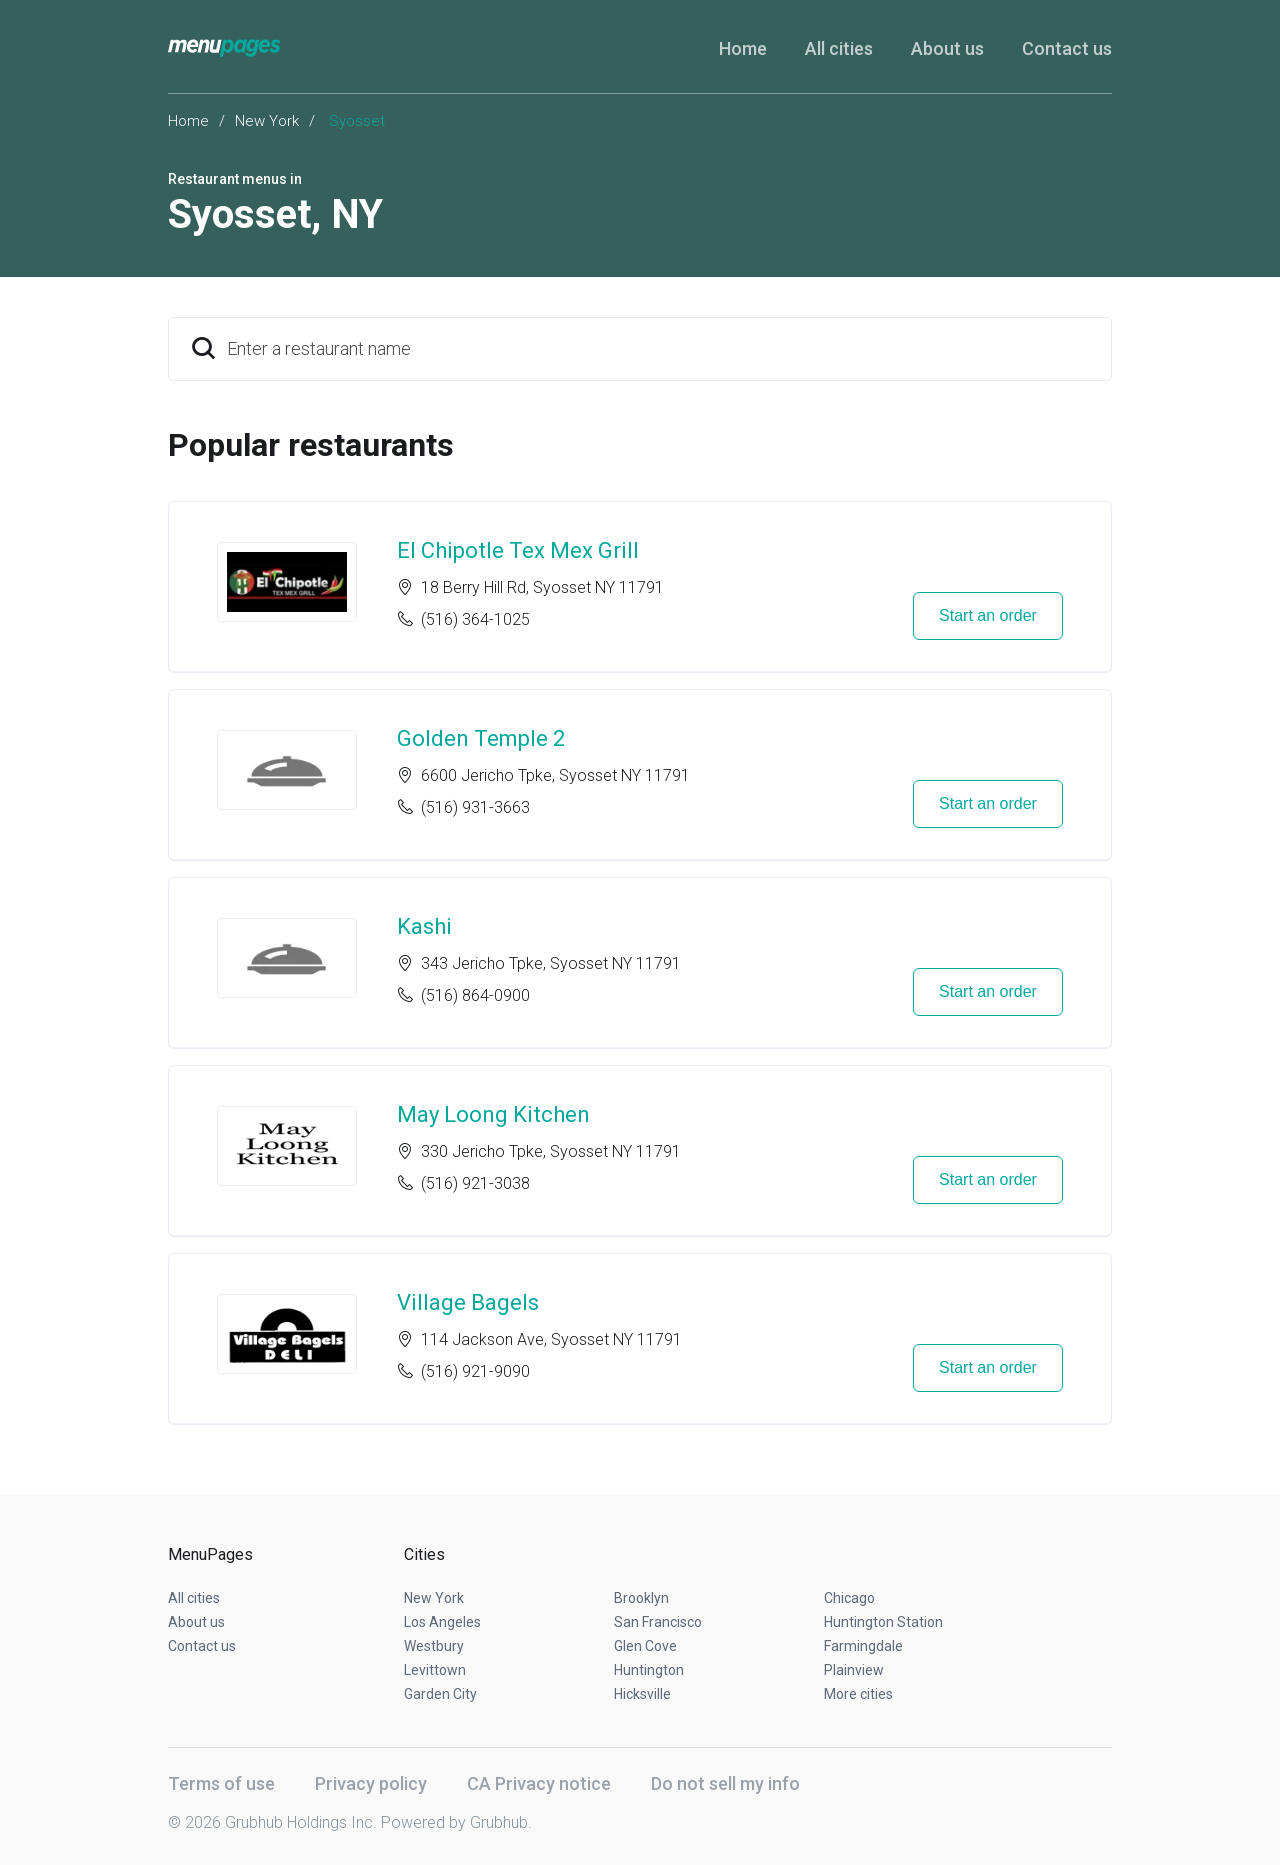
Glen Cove (645, 1646)
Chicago (849, 1598)
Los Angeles (442, 1622)
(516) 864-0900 (475, 995)
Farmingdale (863, 1646)
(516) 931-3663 (475, 807)
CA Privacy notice (539, 1783)
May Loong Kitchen (493, 1114)
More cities (858, 1694)
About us (947, 48)
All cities (839, 48)
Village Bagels (468, 1302)
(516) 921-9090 (475, 1371)
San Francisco (658, 1622)
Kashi (424, 926)
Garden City (440, 1694)
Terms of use (221, 1783)
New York (267, 121)
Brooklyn (641, 1598)
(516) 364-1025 (475, 619)
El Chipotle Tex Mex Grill (518, 550)
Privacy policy (371, 1783)
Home (743, 48)
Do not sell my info (725, 1783)
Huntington (649, 1670)
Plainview (854, 1670)
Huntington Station (883, 1622)
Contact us (1067, 48)
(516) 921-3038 (475, 1183)
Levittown (435, 1670)
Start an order (988, 615)
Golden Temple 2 (481, 738)
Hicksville (642, 1694)
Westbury (434, 1646)
